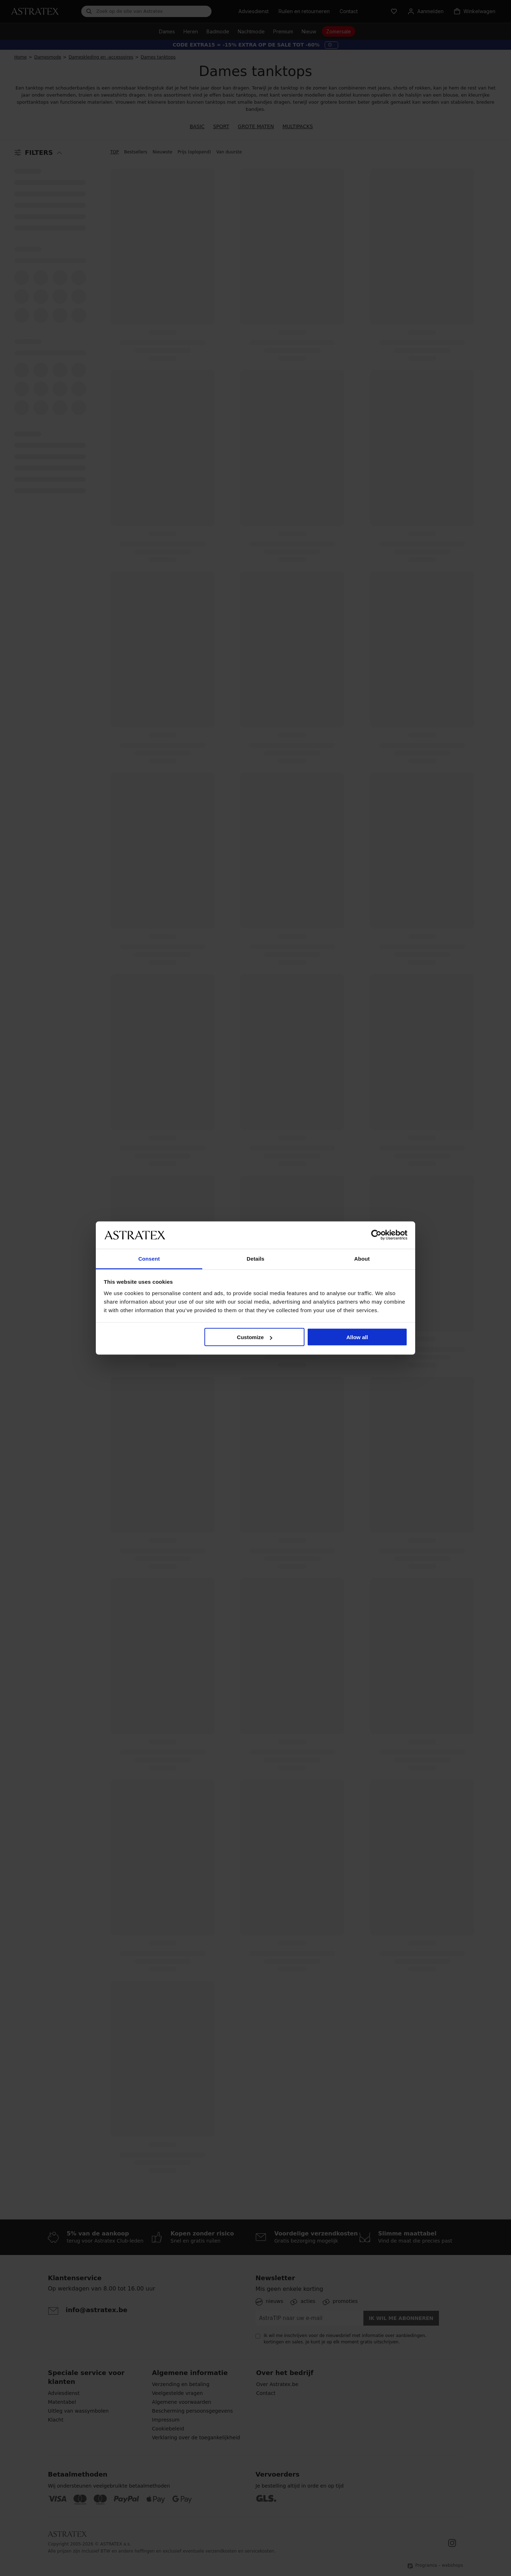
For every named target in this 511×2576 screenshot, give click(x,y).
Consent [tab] (149, 1258)
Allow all (357, 1337)
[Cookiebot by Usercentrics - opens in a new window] (376, 1235)
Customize (255, 1337)
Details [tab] (255, 1258)
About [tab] (362, 1258)
